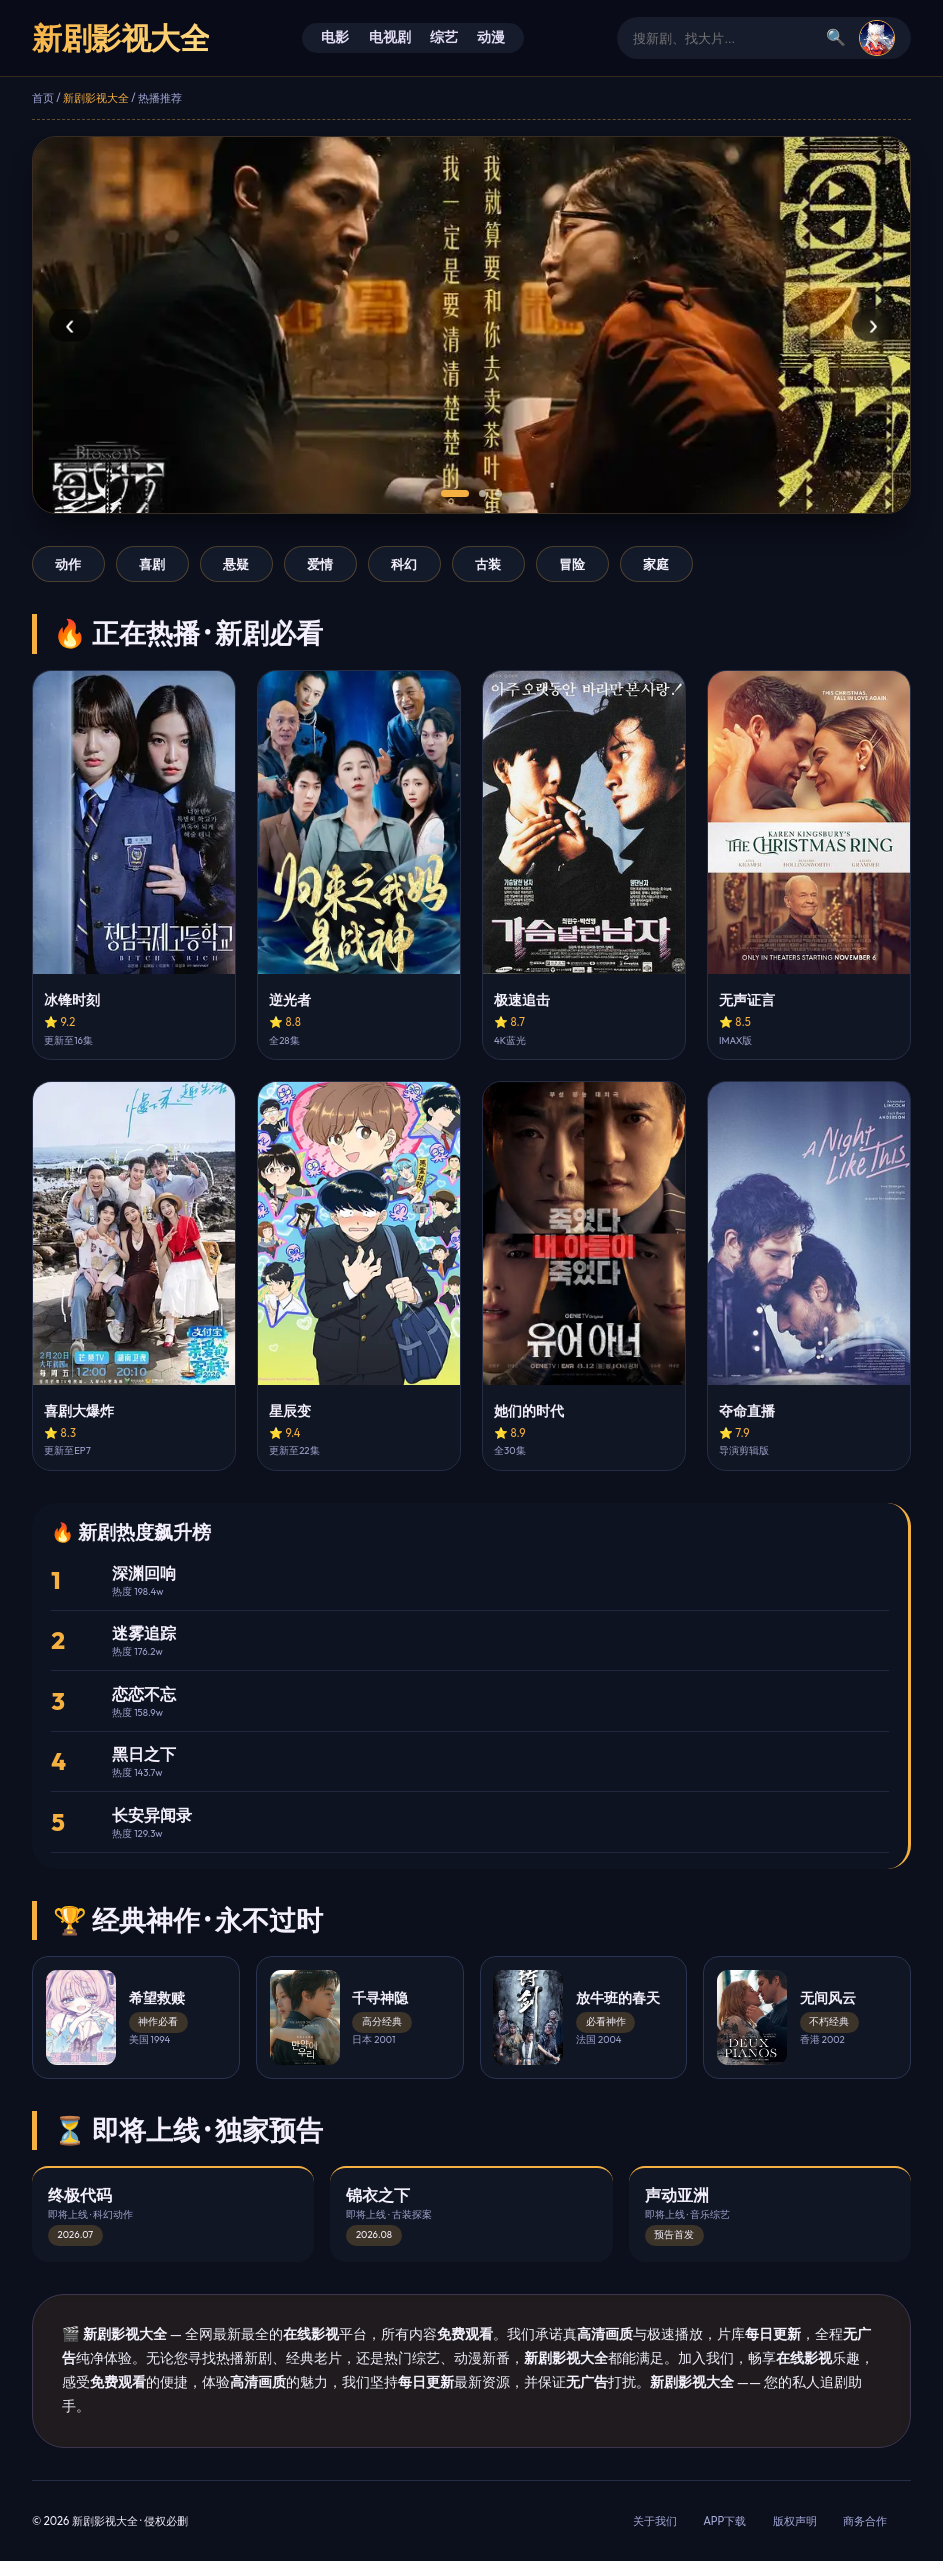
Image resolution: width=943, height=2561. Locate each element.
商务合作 (865, 2521)
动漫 (491, 37)
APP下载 (724, 2521)
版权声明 (795, 2521)
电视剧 (390, 37)
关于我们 (655, 2521)
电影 (335, 37)
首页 (43, 98)
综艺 (444, 37)
